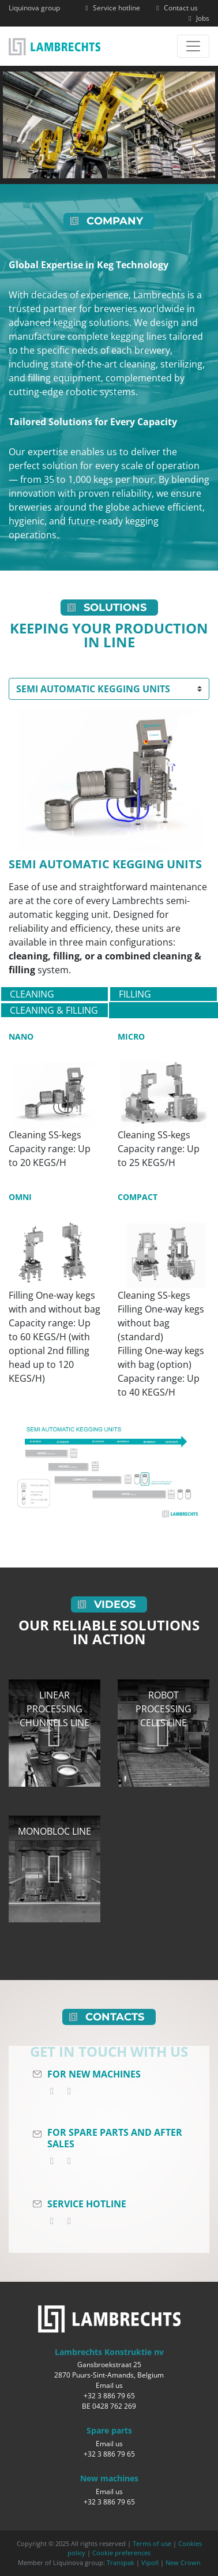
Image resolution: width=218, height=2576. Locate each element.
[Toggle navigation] (193, 46)
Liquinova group (34, 8)
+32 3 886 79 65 (109, 2396)
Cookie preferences (121, 2552)
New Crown (183, 2562)
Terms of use (152, 2543)
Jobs (197, 18)
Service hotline (111, 8)
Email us (109, 2385)
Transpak (120, 2562)
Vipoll (150, 2562)
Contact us (175, 8)
